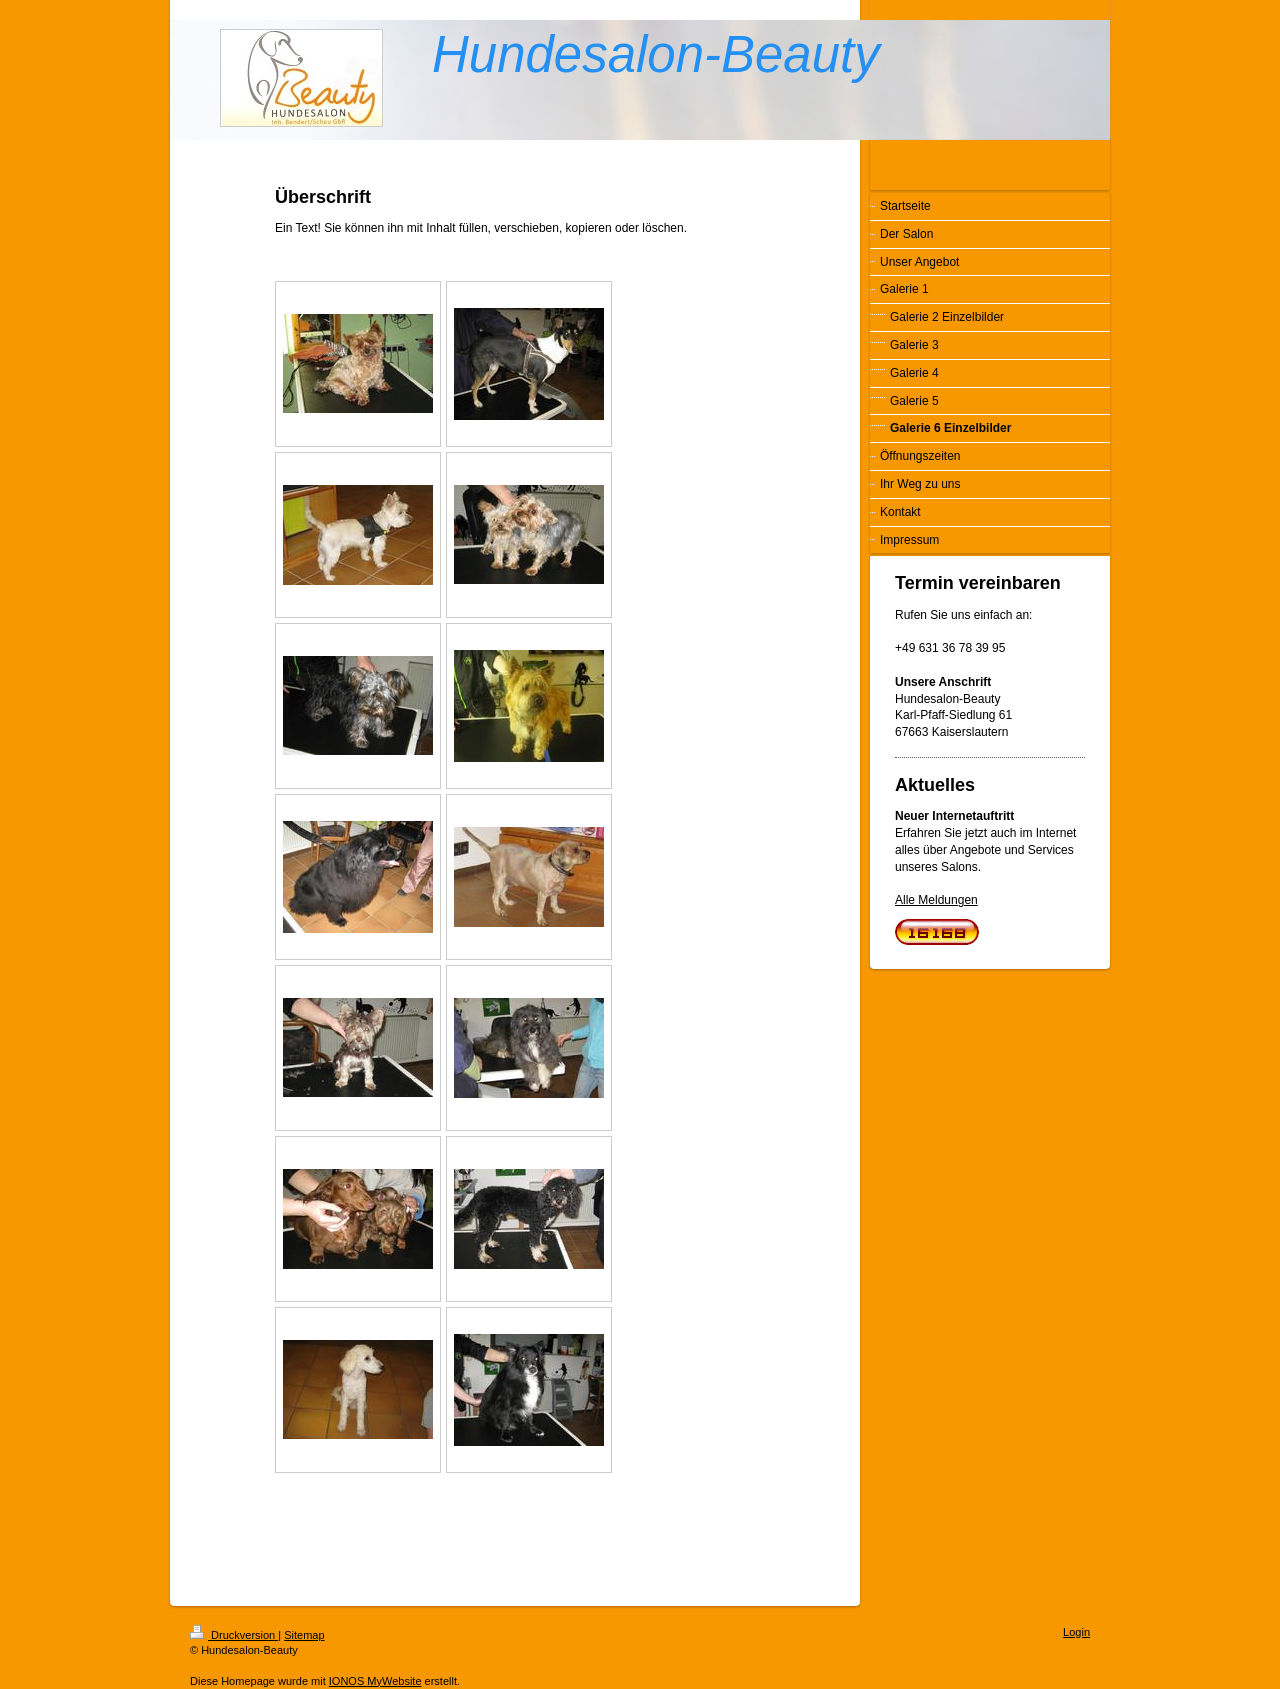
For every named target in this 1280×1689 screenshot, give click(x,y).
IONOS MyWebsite (375, 1681)
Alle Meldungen (936, 900)
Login (1076, 1632)
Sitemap (304, 1635)
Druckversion (234, 1635)
